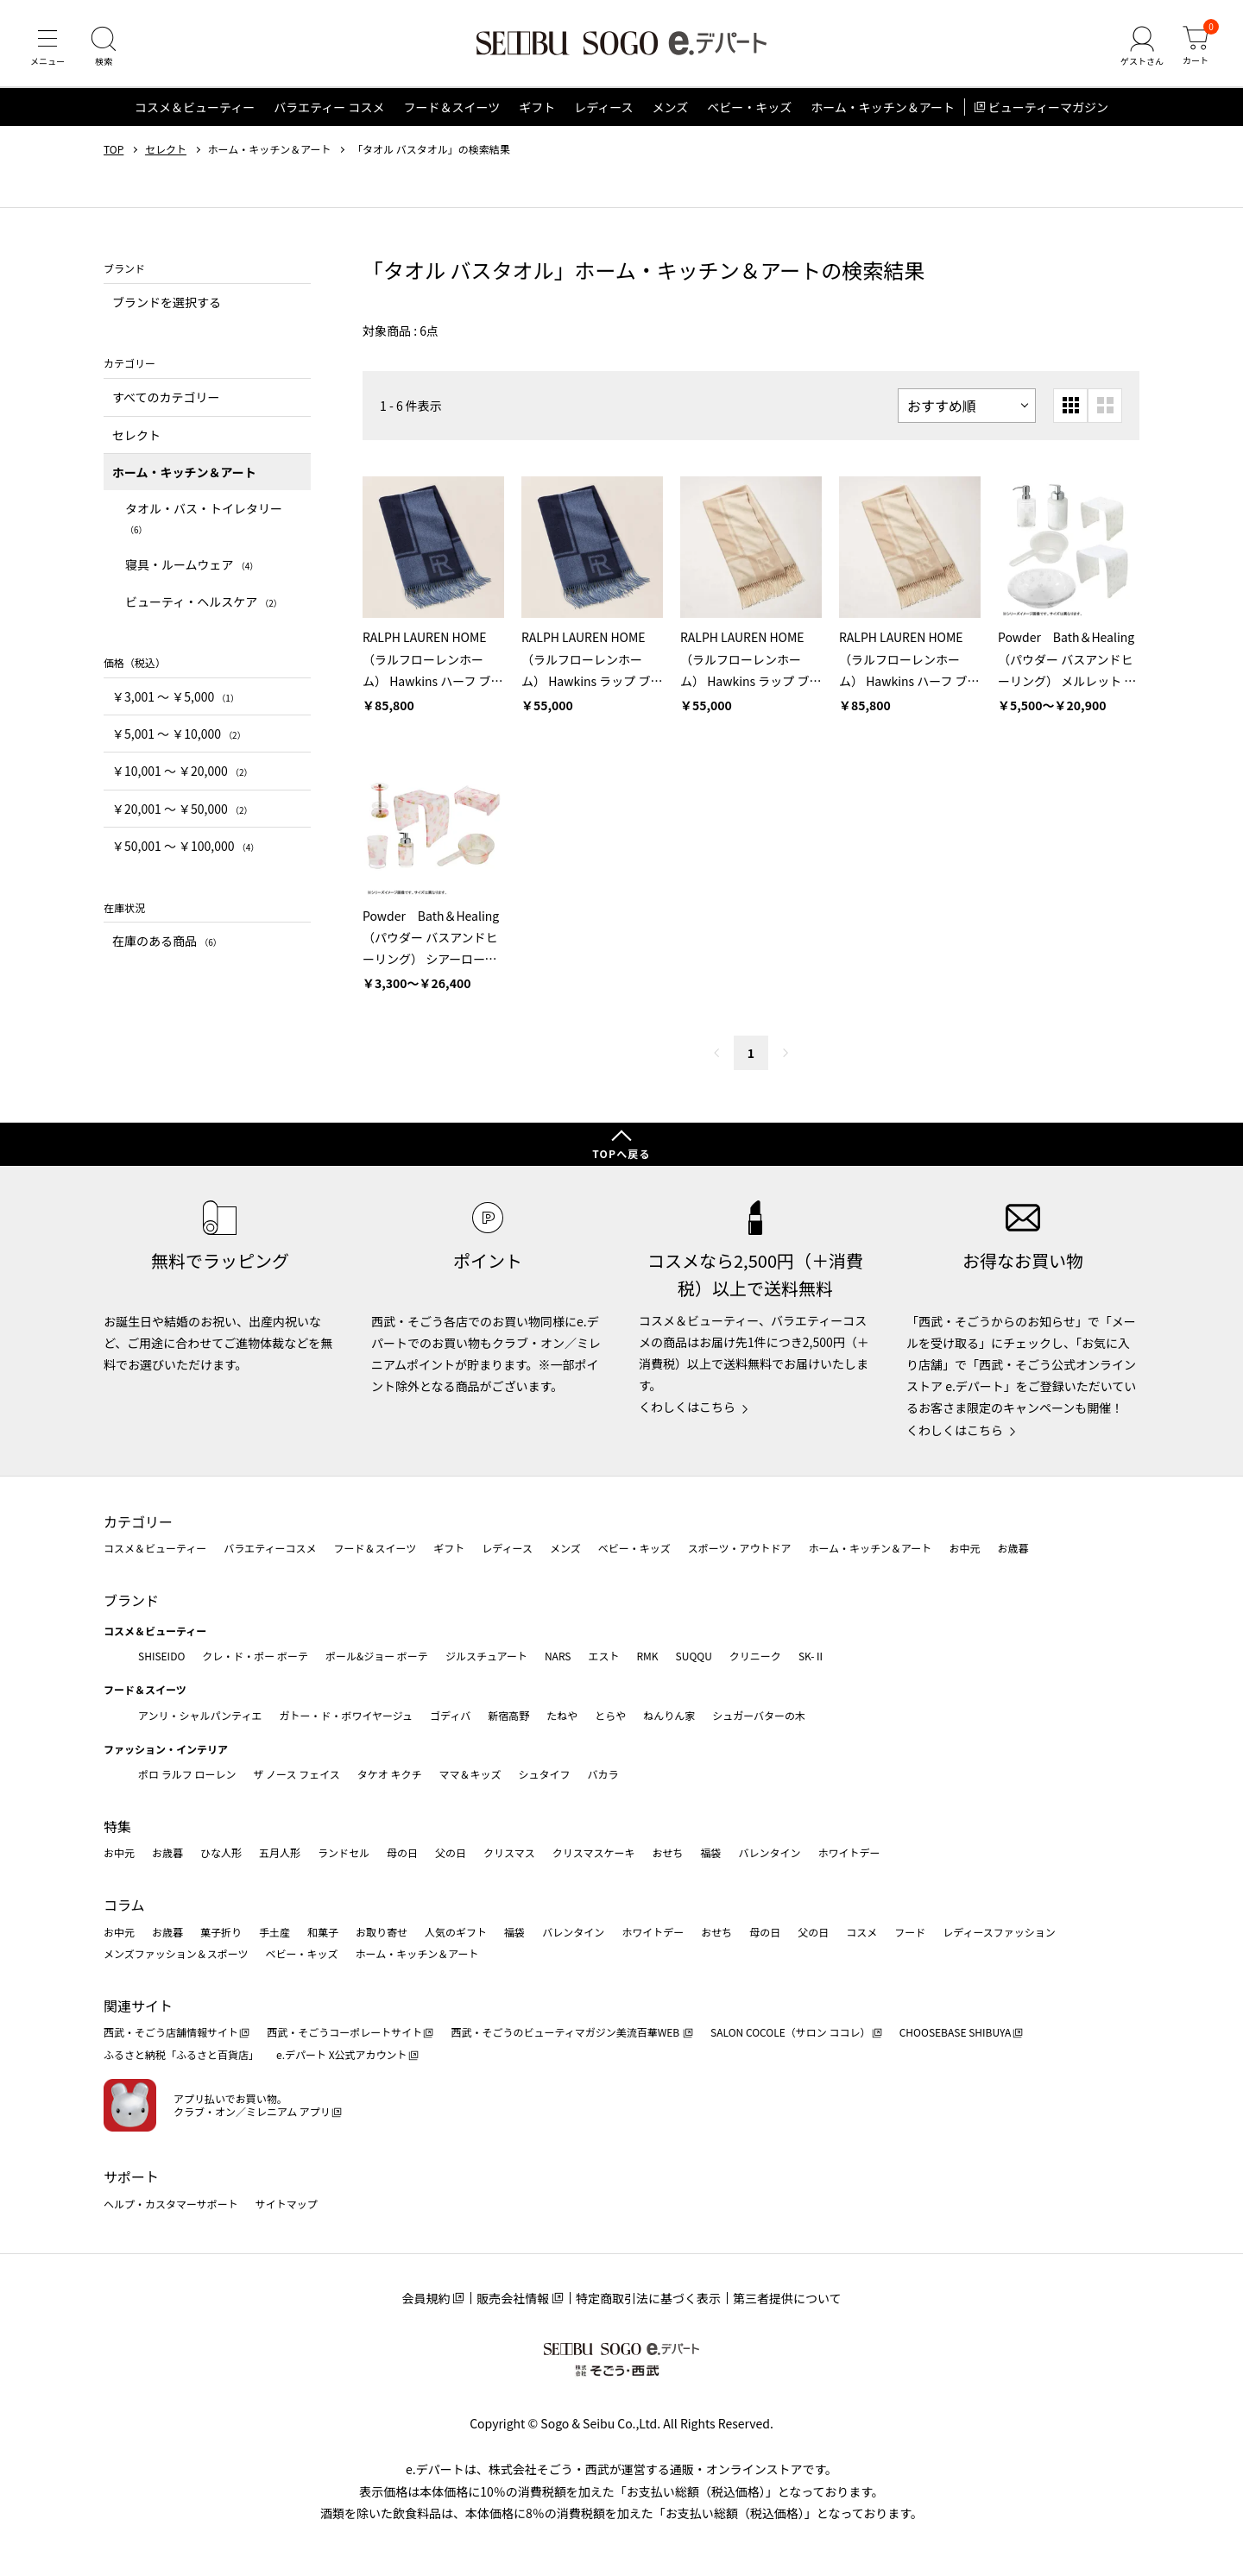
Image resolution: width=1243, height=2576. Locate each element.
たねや (561, 1715)
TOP (113, 149)
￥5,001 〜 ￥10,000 (179, 733)
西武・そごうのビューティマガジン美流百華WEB (566, 2032)
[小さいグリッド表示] (1070, 405)
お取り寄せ (381, 1931)
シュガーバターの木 (758, 1715)
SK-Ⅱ (811, 1655)
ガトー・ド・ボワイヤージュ (346, 1715)
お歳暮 (1012, 1547)
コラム (124, 1904)
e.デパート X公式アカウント (341, 2054)
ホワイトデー (848, 1852)
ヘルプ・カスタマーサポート (171, 2203)
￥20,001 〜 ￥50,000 (182, 808)
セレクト (165, 149)
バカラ (603, 1774)
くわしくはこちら (687, 1406)
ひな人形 (221, 1852)
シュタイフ (545, 1774)
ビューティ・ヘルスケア (203, 601)
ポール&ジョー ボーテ (376, 1655)
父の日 (450, 1852)
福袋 (710, 1852)
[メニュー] (47, 46)
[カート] (1195, 46)
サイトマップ (287, 2203)
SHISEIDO (161, 1655)
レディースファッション (999, 1931)
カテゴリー (138, 1521)
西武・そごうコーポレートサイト (344, 2032)
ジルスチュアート (486, 1655)
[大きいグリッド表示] (1105, 405)
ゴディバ (450, 1715)
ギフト (537, 107)
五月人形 (279, 1852)
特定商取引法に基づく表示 (648, 2298)
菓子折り (221, 1931)
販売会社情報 (512, 2298)
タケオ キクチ (389, 1774)
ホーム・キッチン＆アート (883, 107)
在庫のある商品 (167, 940)
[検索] (103, 46)
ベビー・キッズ (749, 107)
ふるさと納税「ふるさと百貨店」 (181, 2054)
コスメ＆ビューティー (195, 107)
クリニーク (755, 1655)
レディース (603, 107)
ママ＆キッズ (470, 1774)
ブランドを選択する (166, 302)
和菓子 (322, 1931)
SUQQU (694, 1655)
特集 (117, 1826)
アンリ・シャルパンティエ (200, 1715)
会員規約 (425, 2298)
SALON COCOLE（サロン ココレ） (790, 2032)
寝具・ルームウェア (191, 564)
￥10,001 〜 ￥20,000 (182, 770)
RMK (647, 1655)
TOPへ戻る (621, 1153)
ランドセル (343, 1852)
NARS (558, 1655)
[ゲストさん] (1142, 46)
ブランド (131, 1600)
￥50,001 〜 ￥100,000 (185, 845)
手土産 (274, 1931)
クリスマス (509, 1852)
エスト (603, 1655)
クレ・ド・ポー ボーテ (255, 1655)
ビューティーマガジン (1048, 107)
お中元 (964, 1547)
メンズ (671, 107)
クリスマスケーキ (593, 1852)
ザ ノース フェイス (296, 1774)
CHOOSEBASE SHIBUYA (955, 2032)
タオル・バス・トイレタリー (203, 517)
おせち (667, 1852)
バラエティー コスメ (329, 107)
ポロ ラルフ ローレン (187, 1774)
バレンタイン (769, 1852)
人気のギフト (456, 1931)
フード (909, 1931)
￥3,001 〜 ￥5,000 (175, 696)
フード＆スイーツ (451, 107)
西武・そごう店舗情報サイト (171, 2032)
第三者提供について (787, 2298)
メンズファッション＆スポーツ (176, 1953)
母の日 (402, 1852)
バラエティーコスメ (270, 1547)
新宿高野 (508, 1715)
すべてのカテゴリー (165, 397)
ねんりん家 (669, 1715)
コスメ (861, 1931)
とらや (610, 1715)
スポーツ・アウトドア (740, 1547)
